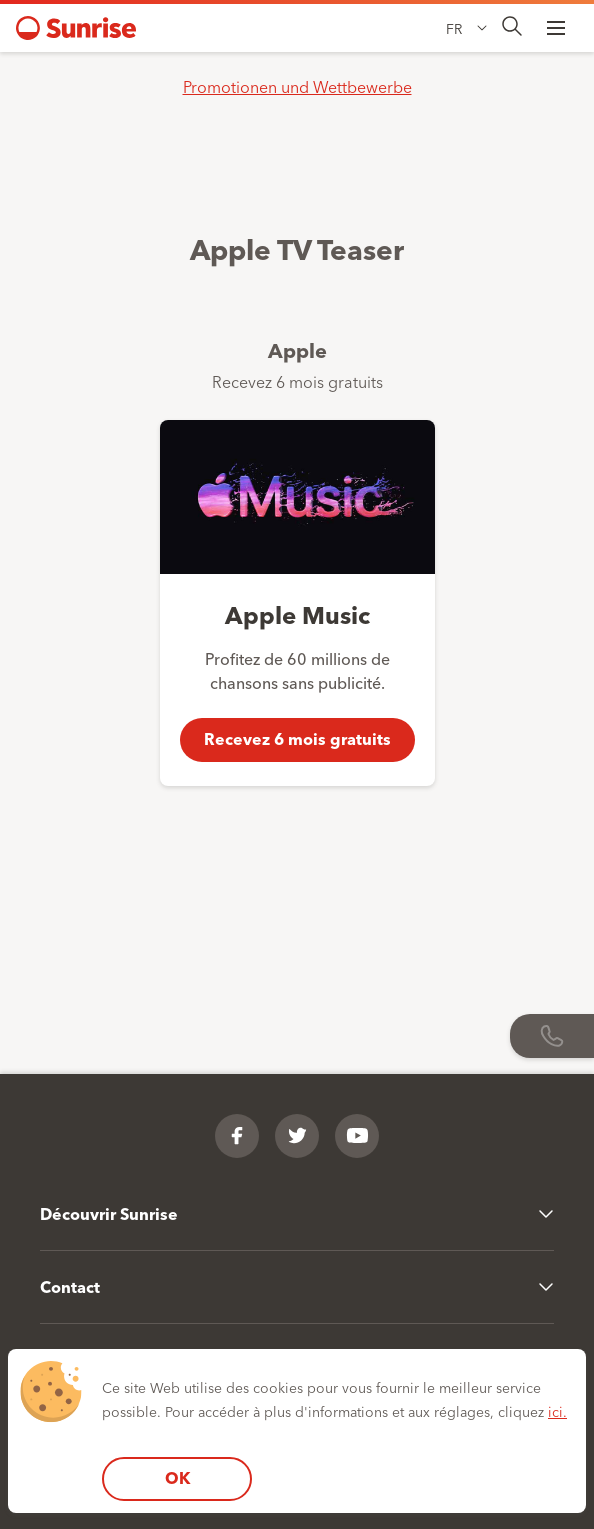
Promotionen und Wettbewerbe (297, 86)
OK (177, 1477)
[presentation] (512, 27)
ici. (557, 1411)
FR (454, 28)
